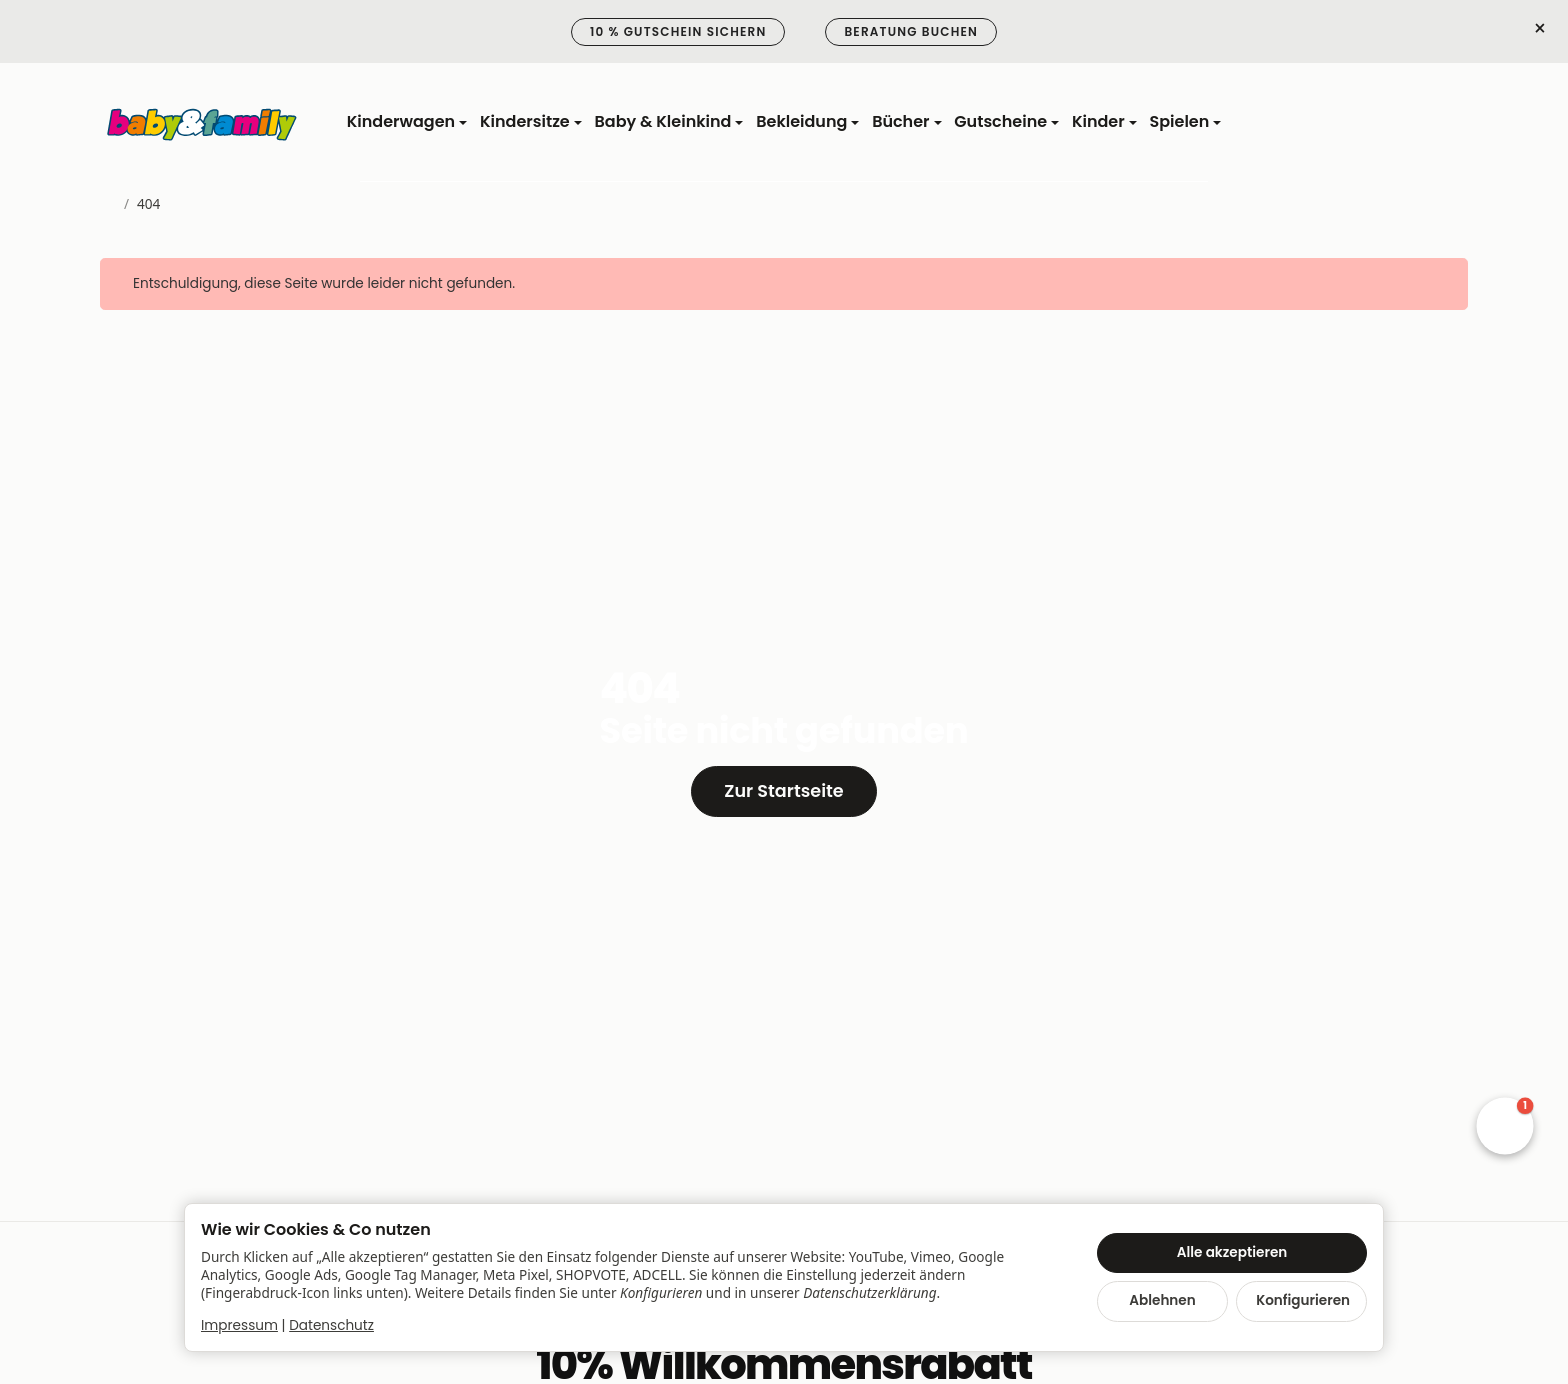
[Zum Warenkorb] (1450, 122)
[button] (1505, 1126)
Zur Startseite (783, 791)
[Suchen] (1355, 122)
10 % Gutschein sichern (678, 31)
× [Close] (1539, 29)
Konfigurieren (1303, 1300)
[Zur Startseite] (202, 123)
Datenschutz (331, 1325)
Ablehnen (1162, 1300)
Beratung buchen (911, 31)
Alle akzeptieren (1232, 1252)
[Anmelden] (1403, 122)
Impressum (239, 1325)
